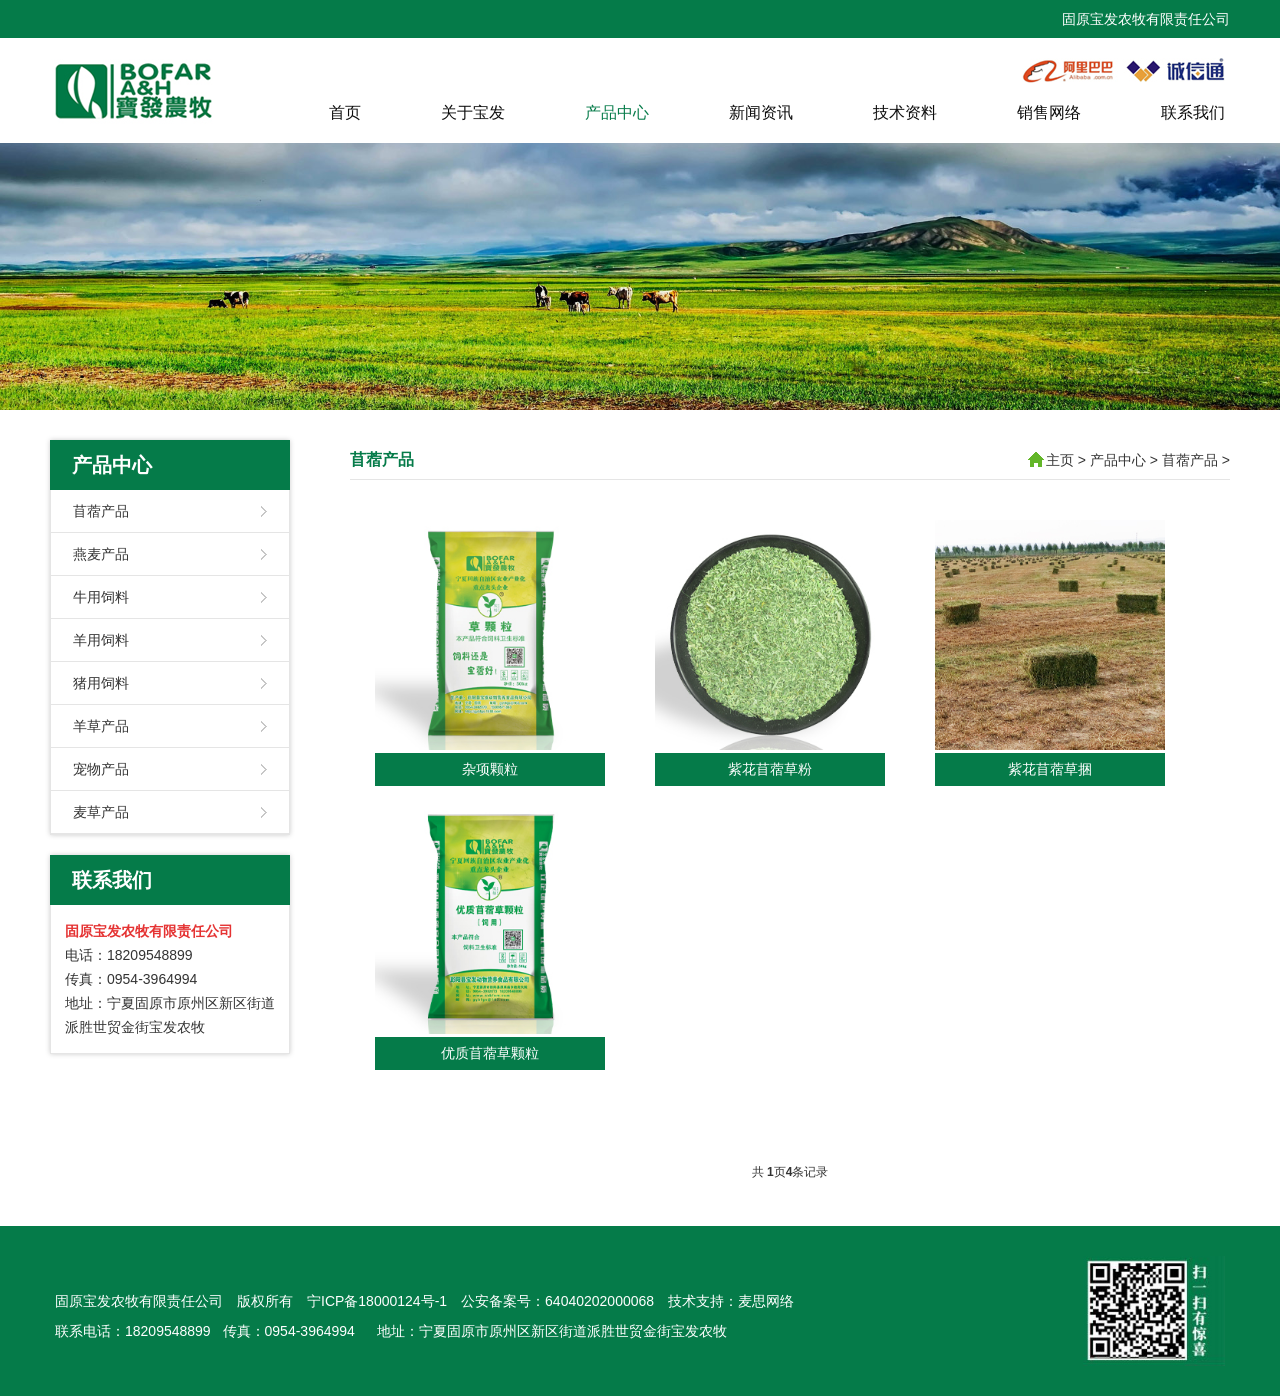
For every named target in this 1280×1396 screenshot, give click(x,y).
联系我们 (1193, 112)
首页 (345, 112)
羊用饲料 (101, 640)
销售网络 (1049, 112)
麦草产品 (101, 812)
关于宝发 (473, 112)
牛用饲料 (101, 597)
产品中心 (617, 112)
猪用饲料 (101, 683)
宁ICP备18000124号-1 (377, 1301)
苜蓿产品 (101, 511)
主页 (1060, 460)
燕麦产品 (101, 554)
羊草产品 (101, 726)
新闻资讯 (761, 112)
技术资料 (905, 112)
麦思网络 (766, 1301)
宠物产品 (101, 769)
